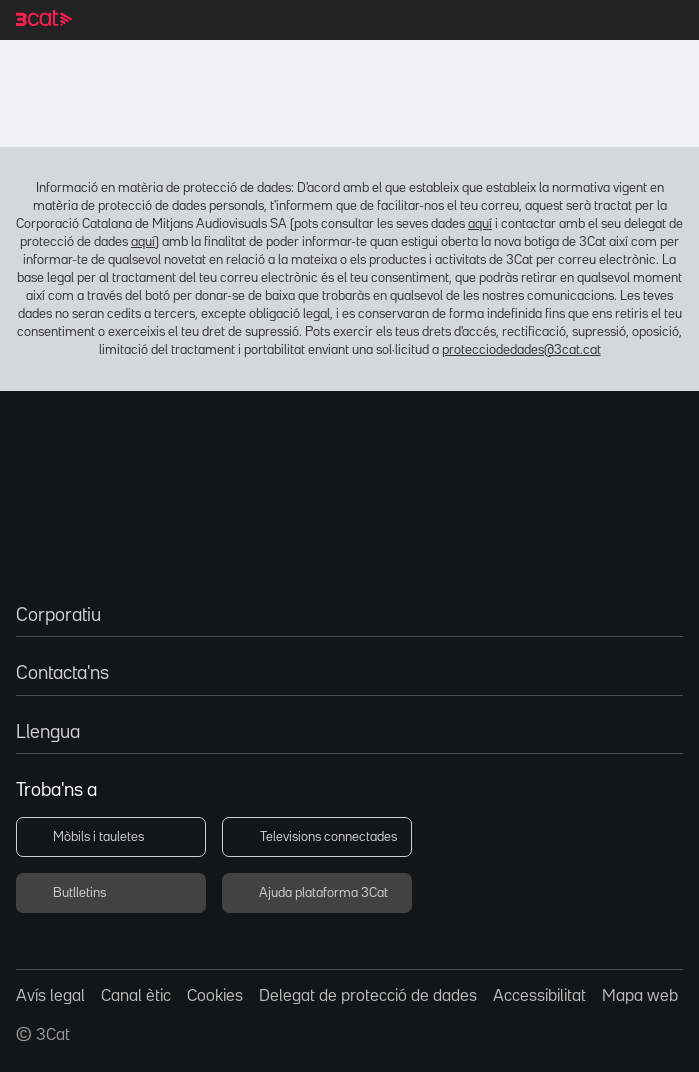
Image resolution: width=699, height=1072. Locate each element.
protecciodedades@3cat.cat (349, 347)
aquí (342, 221)
